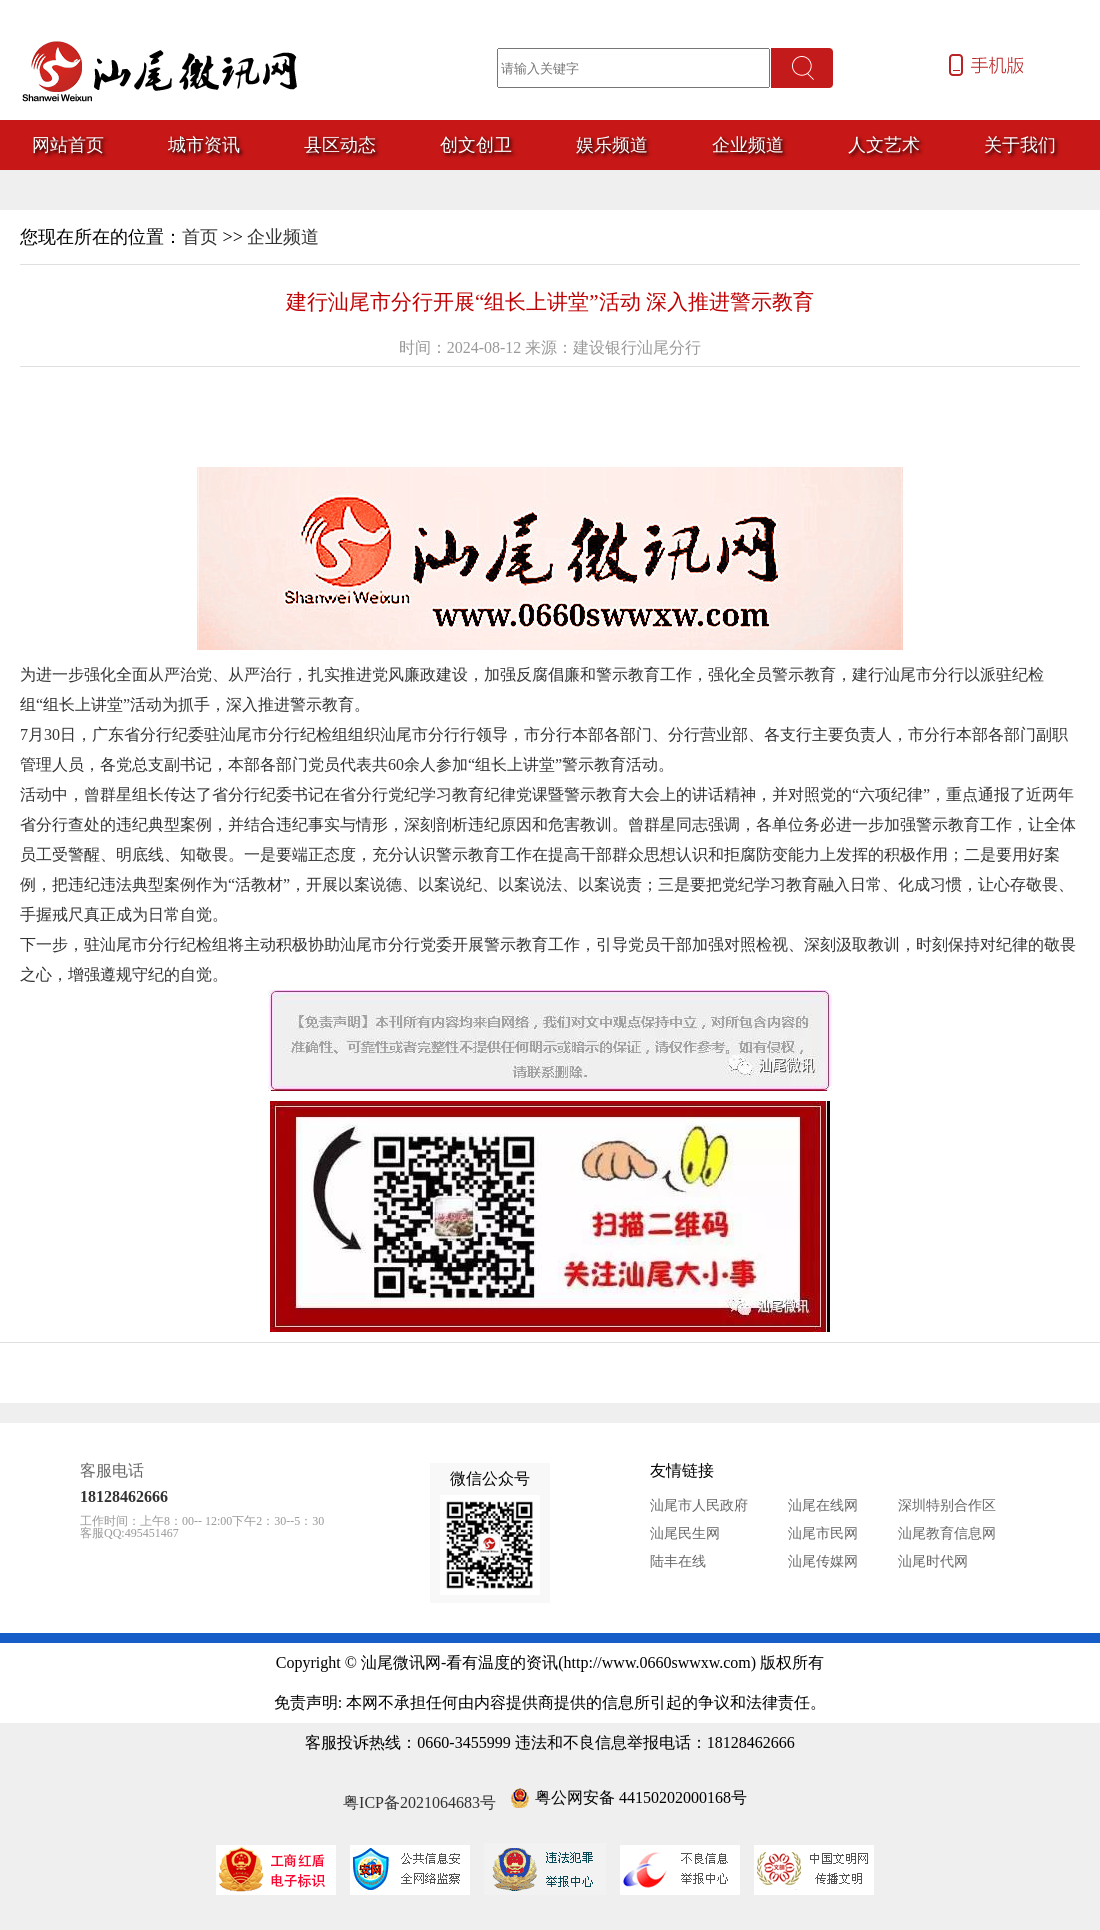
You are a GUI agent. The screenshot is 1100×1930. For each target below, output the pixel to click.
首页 (200, 237)
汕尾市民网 (823, 1533)
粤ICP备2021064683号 (419, 1802)
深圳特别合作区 (947, 1505)
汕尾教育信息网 (947, 1533)
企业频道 (283, 237)
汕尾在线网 (823, 1505)
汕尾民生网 (685, 1533)
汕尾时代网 (933, 1561)
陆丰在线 (678, 1561)
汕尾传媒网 (823, 1561)
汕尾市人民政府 (699, 1505)
